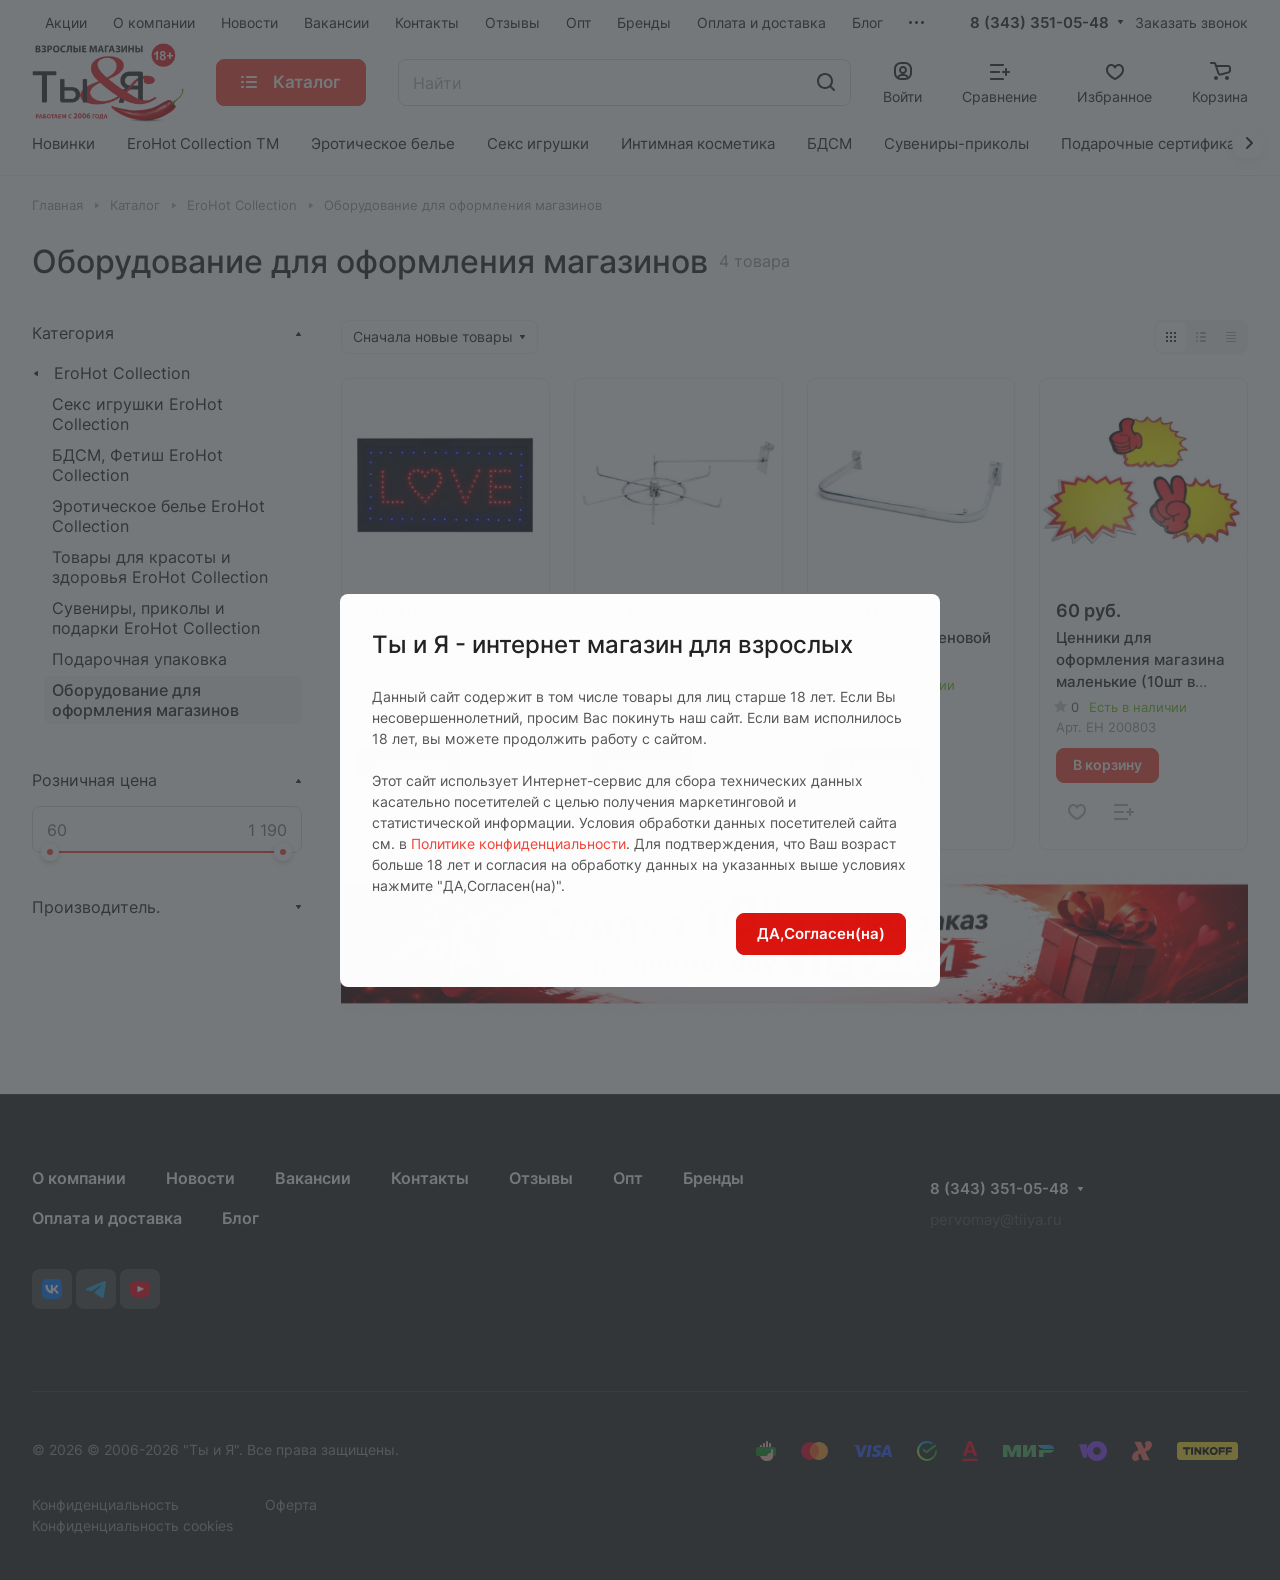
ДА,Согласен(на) (821, 933)
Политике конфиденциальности (518, 843)
